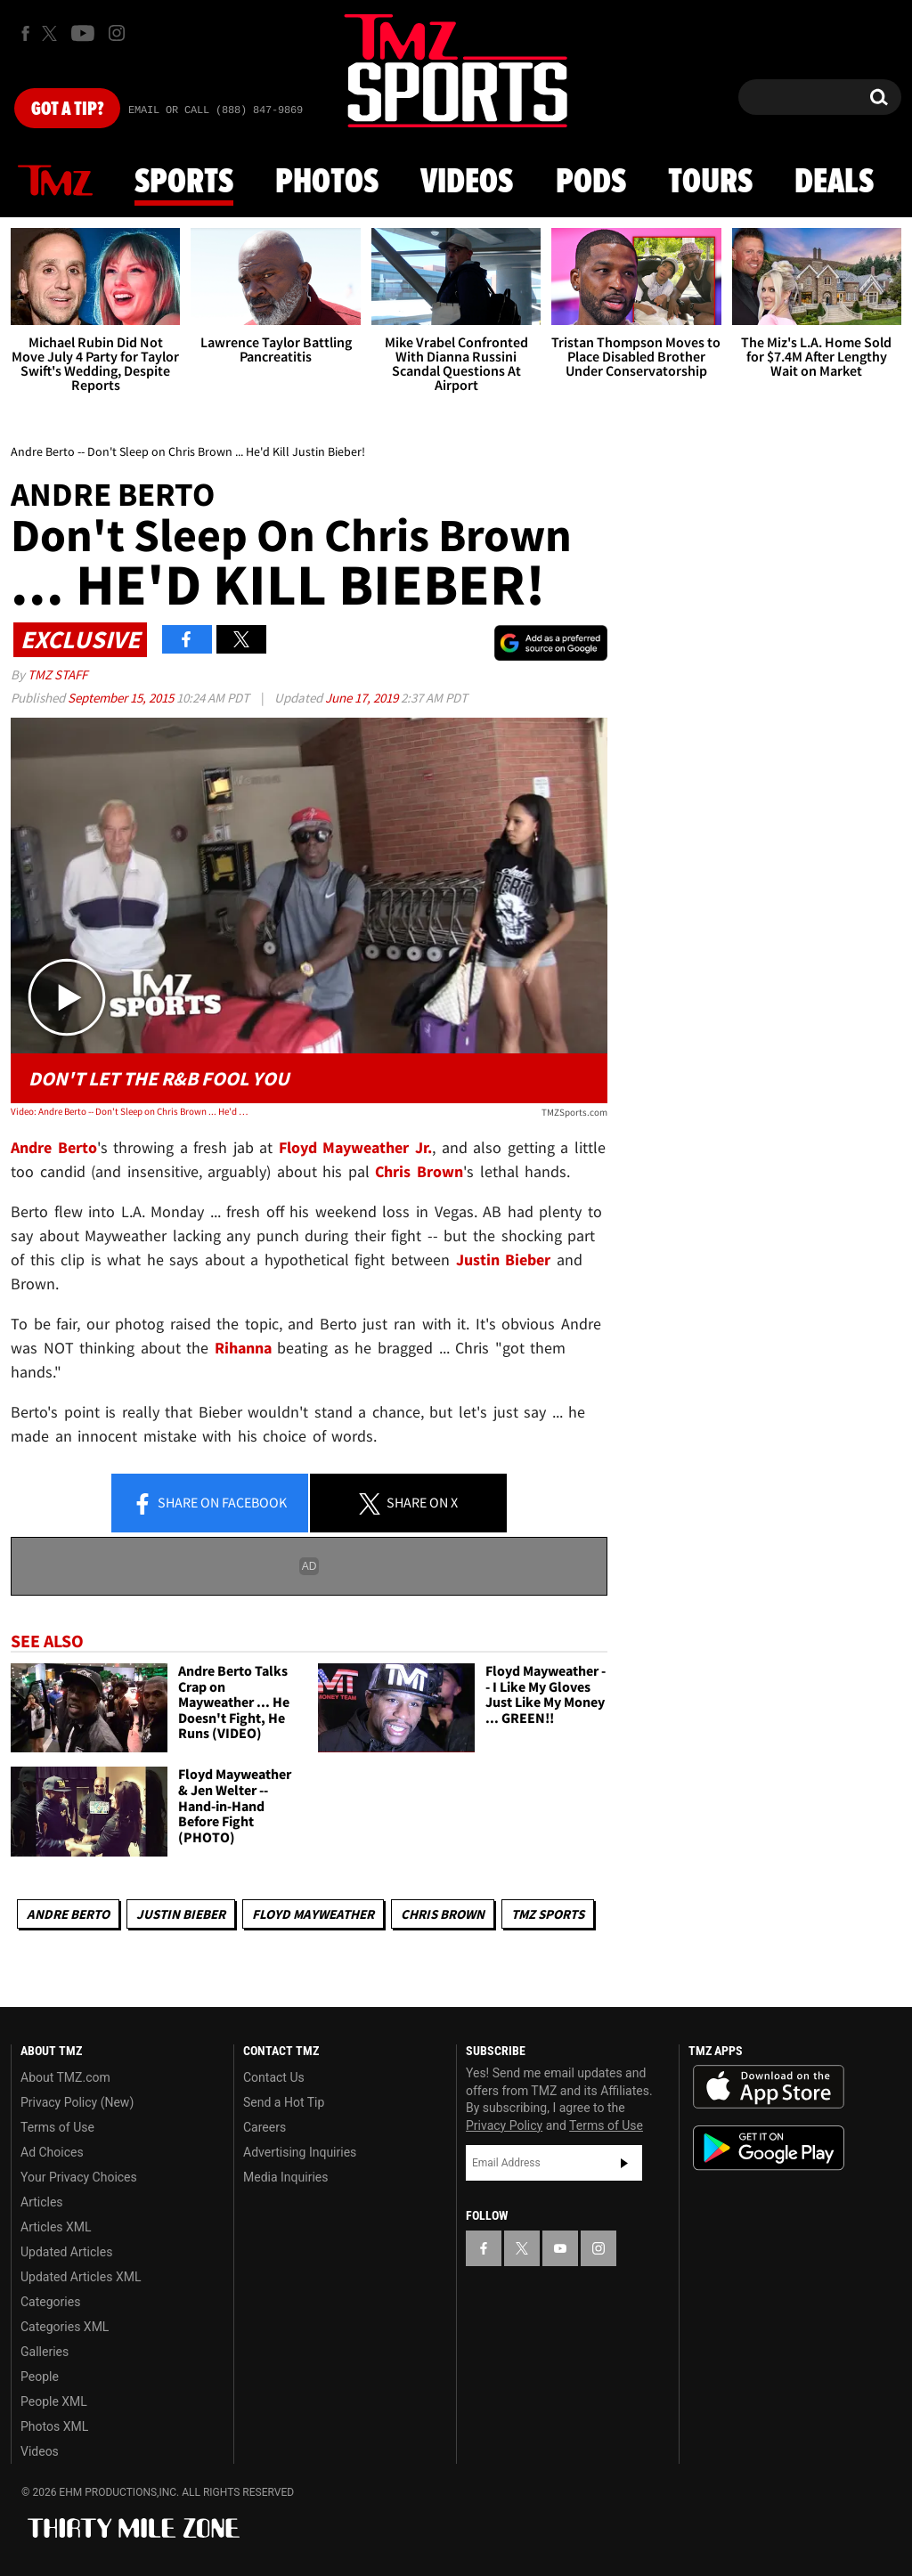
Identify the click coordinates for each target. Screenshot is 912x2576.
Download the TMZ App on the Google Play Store (768, 2148)
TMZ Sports (547, 1914)
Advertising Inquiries (299, 2152)
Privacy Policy (504, 2125)
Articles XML (56, 2227)
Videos (466, 182)
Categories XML (64, 2327)
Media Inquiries (285, 2177)
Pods (591, 182)
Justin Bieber (180, 1914)
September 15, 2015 (122, 697)
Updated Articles (66, 2252)
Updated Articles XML (80, 2277)
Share (209, 1504)
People (39, 2376)
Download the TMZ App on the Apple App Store (768, 2087)
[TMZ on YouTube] (560, 2248)
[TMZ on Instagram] (117, 33)
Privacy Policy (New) (77, 2102)
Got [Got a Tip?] (67, 109)
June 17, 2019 (363, 697)
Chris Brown (442, 1914)
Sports (183, 182)
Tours (710, 182)
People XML (53, 2401)
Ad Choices (52, 2152)
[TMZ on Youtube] (83, 33)
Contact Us (274, 2077)
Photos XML (54, 2426)
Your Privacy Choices (78, 2177)
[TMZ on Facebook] (25, 33)
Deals (834, 182)
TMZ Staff (57, 674)
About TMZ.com (65, 2077)
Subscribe (624, 2163)
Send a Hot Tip (283, 2102)
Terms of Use (57, 2127)
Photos (327, 182)
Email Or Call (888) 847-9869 (215, 110)
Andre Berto (68, 1914)
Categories (50, 2302)
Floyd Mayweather (313, 1914)
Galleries (44, 2351)
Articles (41, 2202)
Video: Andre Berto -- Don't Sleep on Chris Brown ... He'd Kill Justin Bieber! (130, 1111)
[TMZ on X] (52, 33)
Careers (264, 2127)
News (55, 181)
